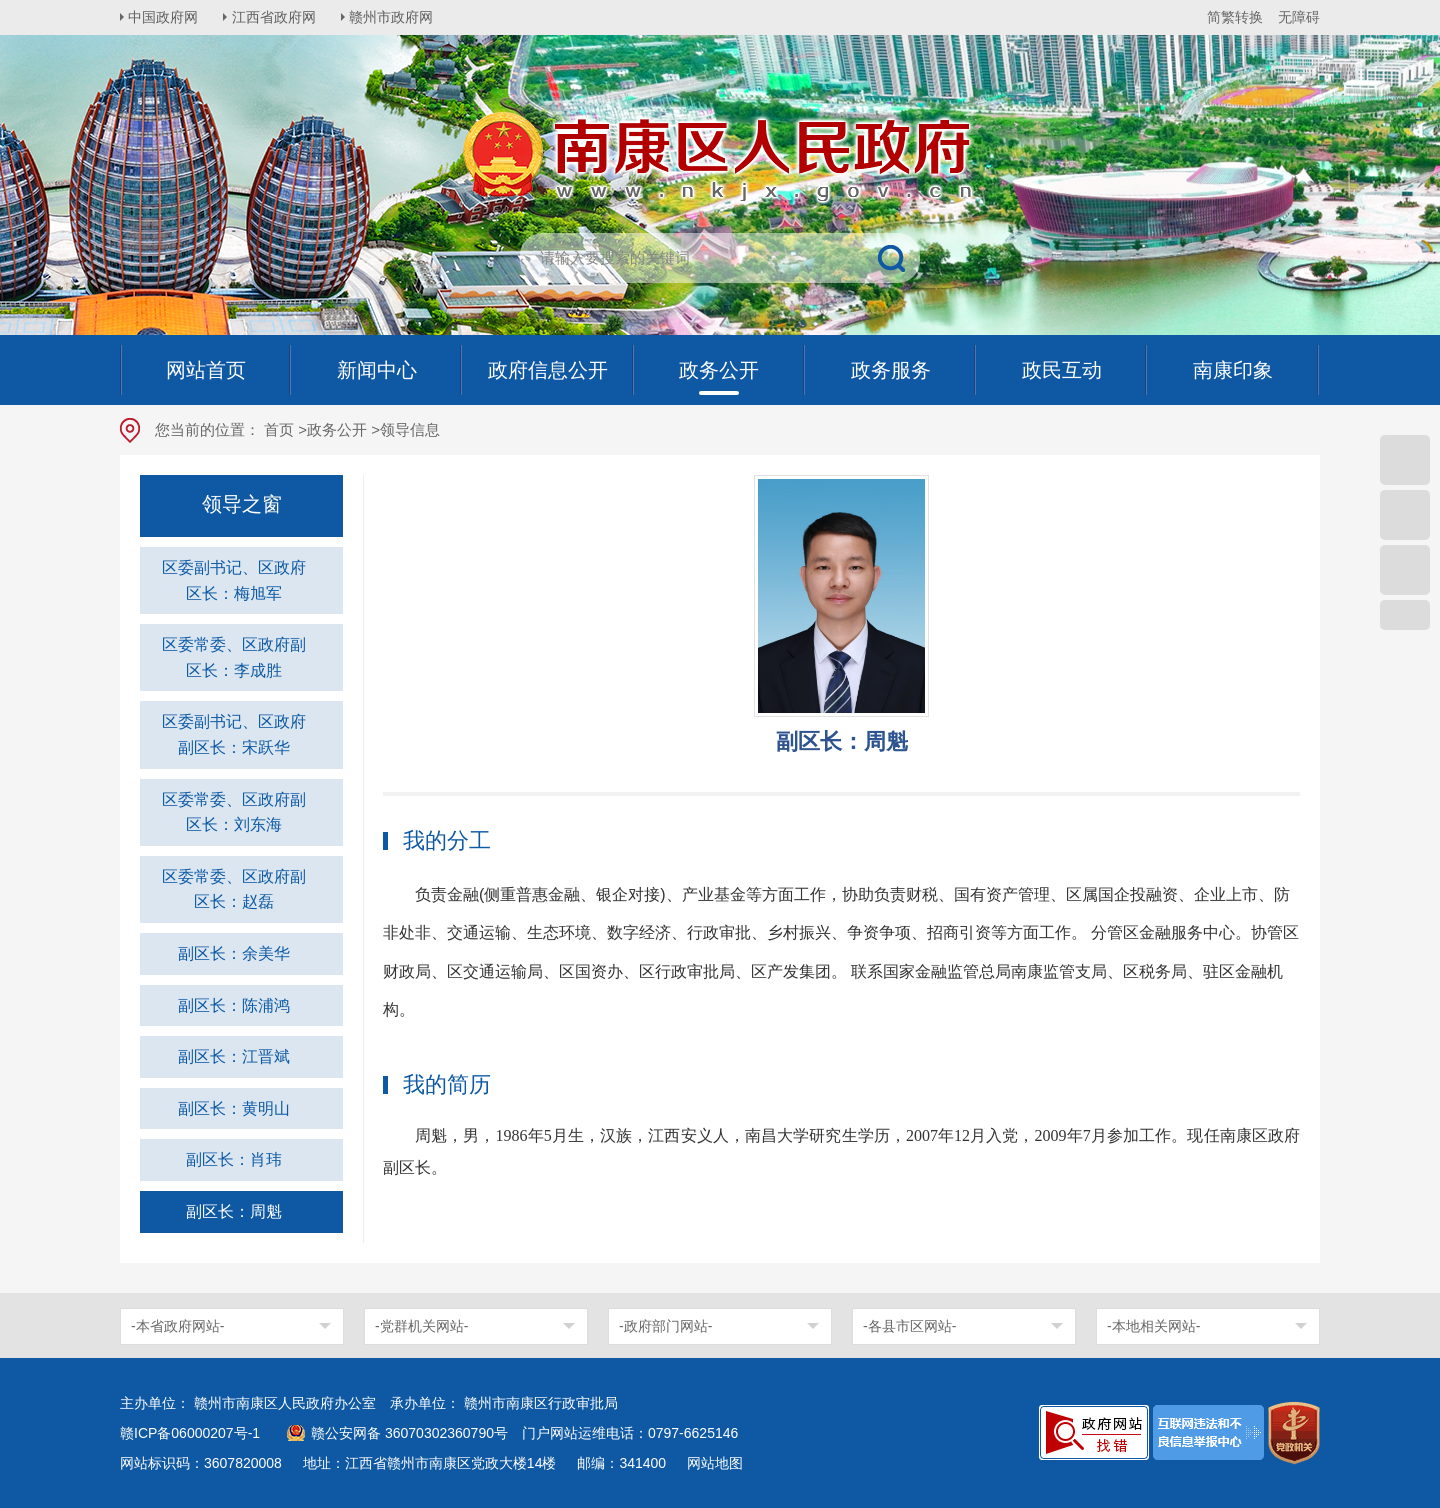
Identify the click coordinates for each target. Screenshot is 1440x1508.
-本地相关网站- (1153, 1326)
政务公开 (337, 429)
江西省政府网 (277, 17)
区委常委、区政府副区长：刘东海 (234, 812)
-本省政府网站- (177, 1326)
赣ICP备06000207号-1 (190, 1433)
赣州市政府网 (396, 17)
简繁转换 (1235, 17)
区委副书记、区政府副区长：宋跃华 (234, 734)
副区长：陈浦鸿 (234, 1005)
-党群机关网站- (421, 1326)
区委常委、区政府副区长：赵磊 (234, 889)
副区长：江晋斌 (234, 1056)
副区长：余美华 (234, 953)
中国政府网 (165, 17)
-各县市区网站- (909, 1326)
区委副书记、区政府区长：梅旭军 (234, 580)
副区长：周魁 (234, 1211)
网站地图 (715, 1463)
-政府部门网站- (665, 1326)
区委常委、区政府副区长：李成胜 (234, 657)
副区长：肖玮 (234, 1159)
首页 (279, 429)
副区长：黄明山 (234, 1108)
